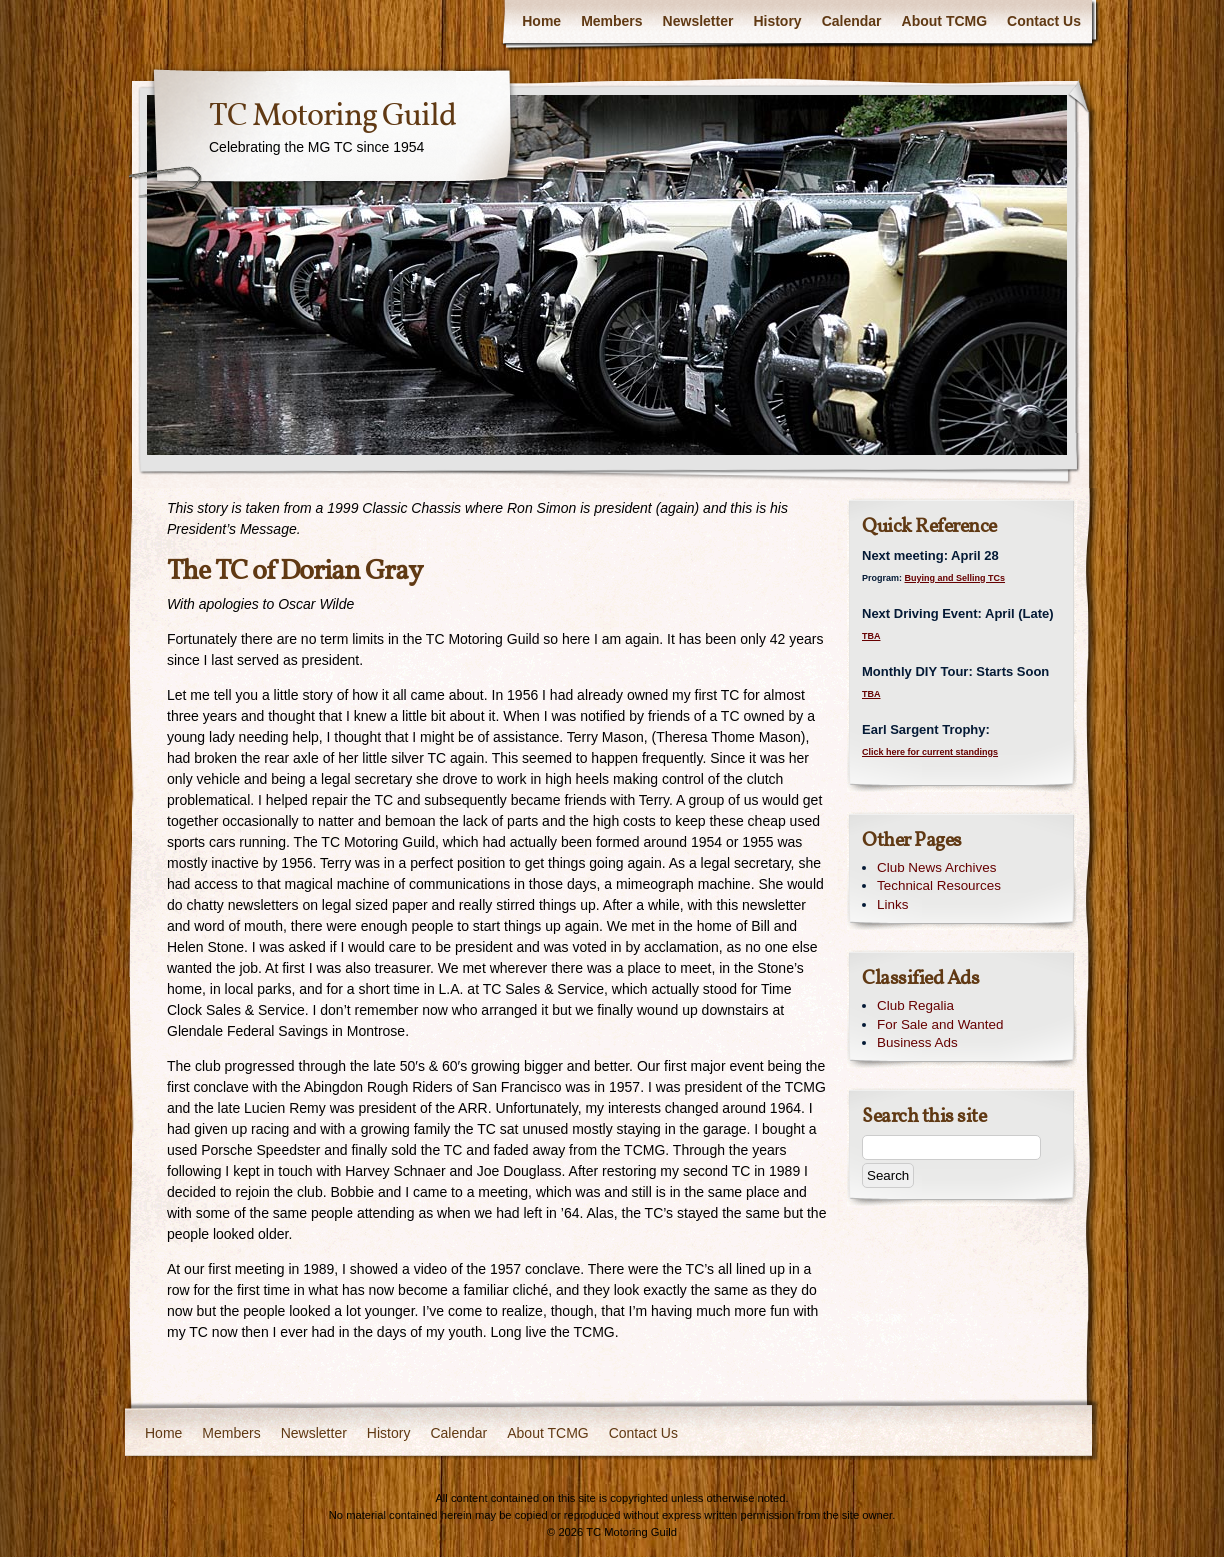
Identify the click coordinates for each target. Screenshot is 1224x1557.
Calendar (852, 21)
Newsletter (698, 21)
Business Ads (917, 1042)
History (777, 21)
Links (892, 904)
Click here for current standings (930, 752)
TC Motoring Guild (332, 117)
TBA (871, 636)
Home (541, 21)
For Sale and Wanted (940, 1024)
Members (611, 21)
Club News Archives (937, 867)
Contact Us (1044, 21)
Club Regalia (915, 1005)
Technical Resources (939, 885)
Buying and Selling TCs (955, 578)
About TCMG (945, 21)
